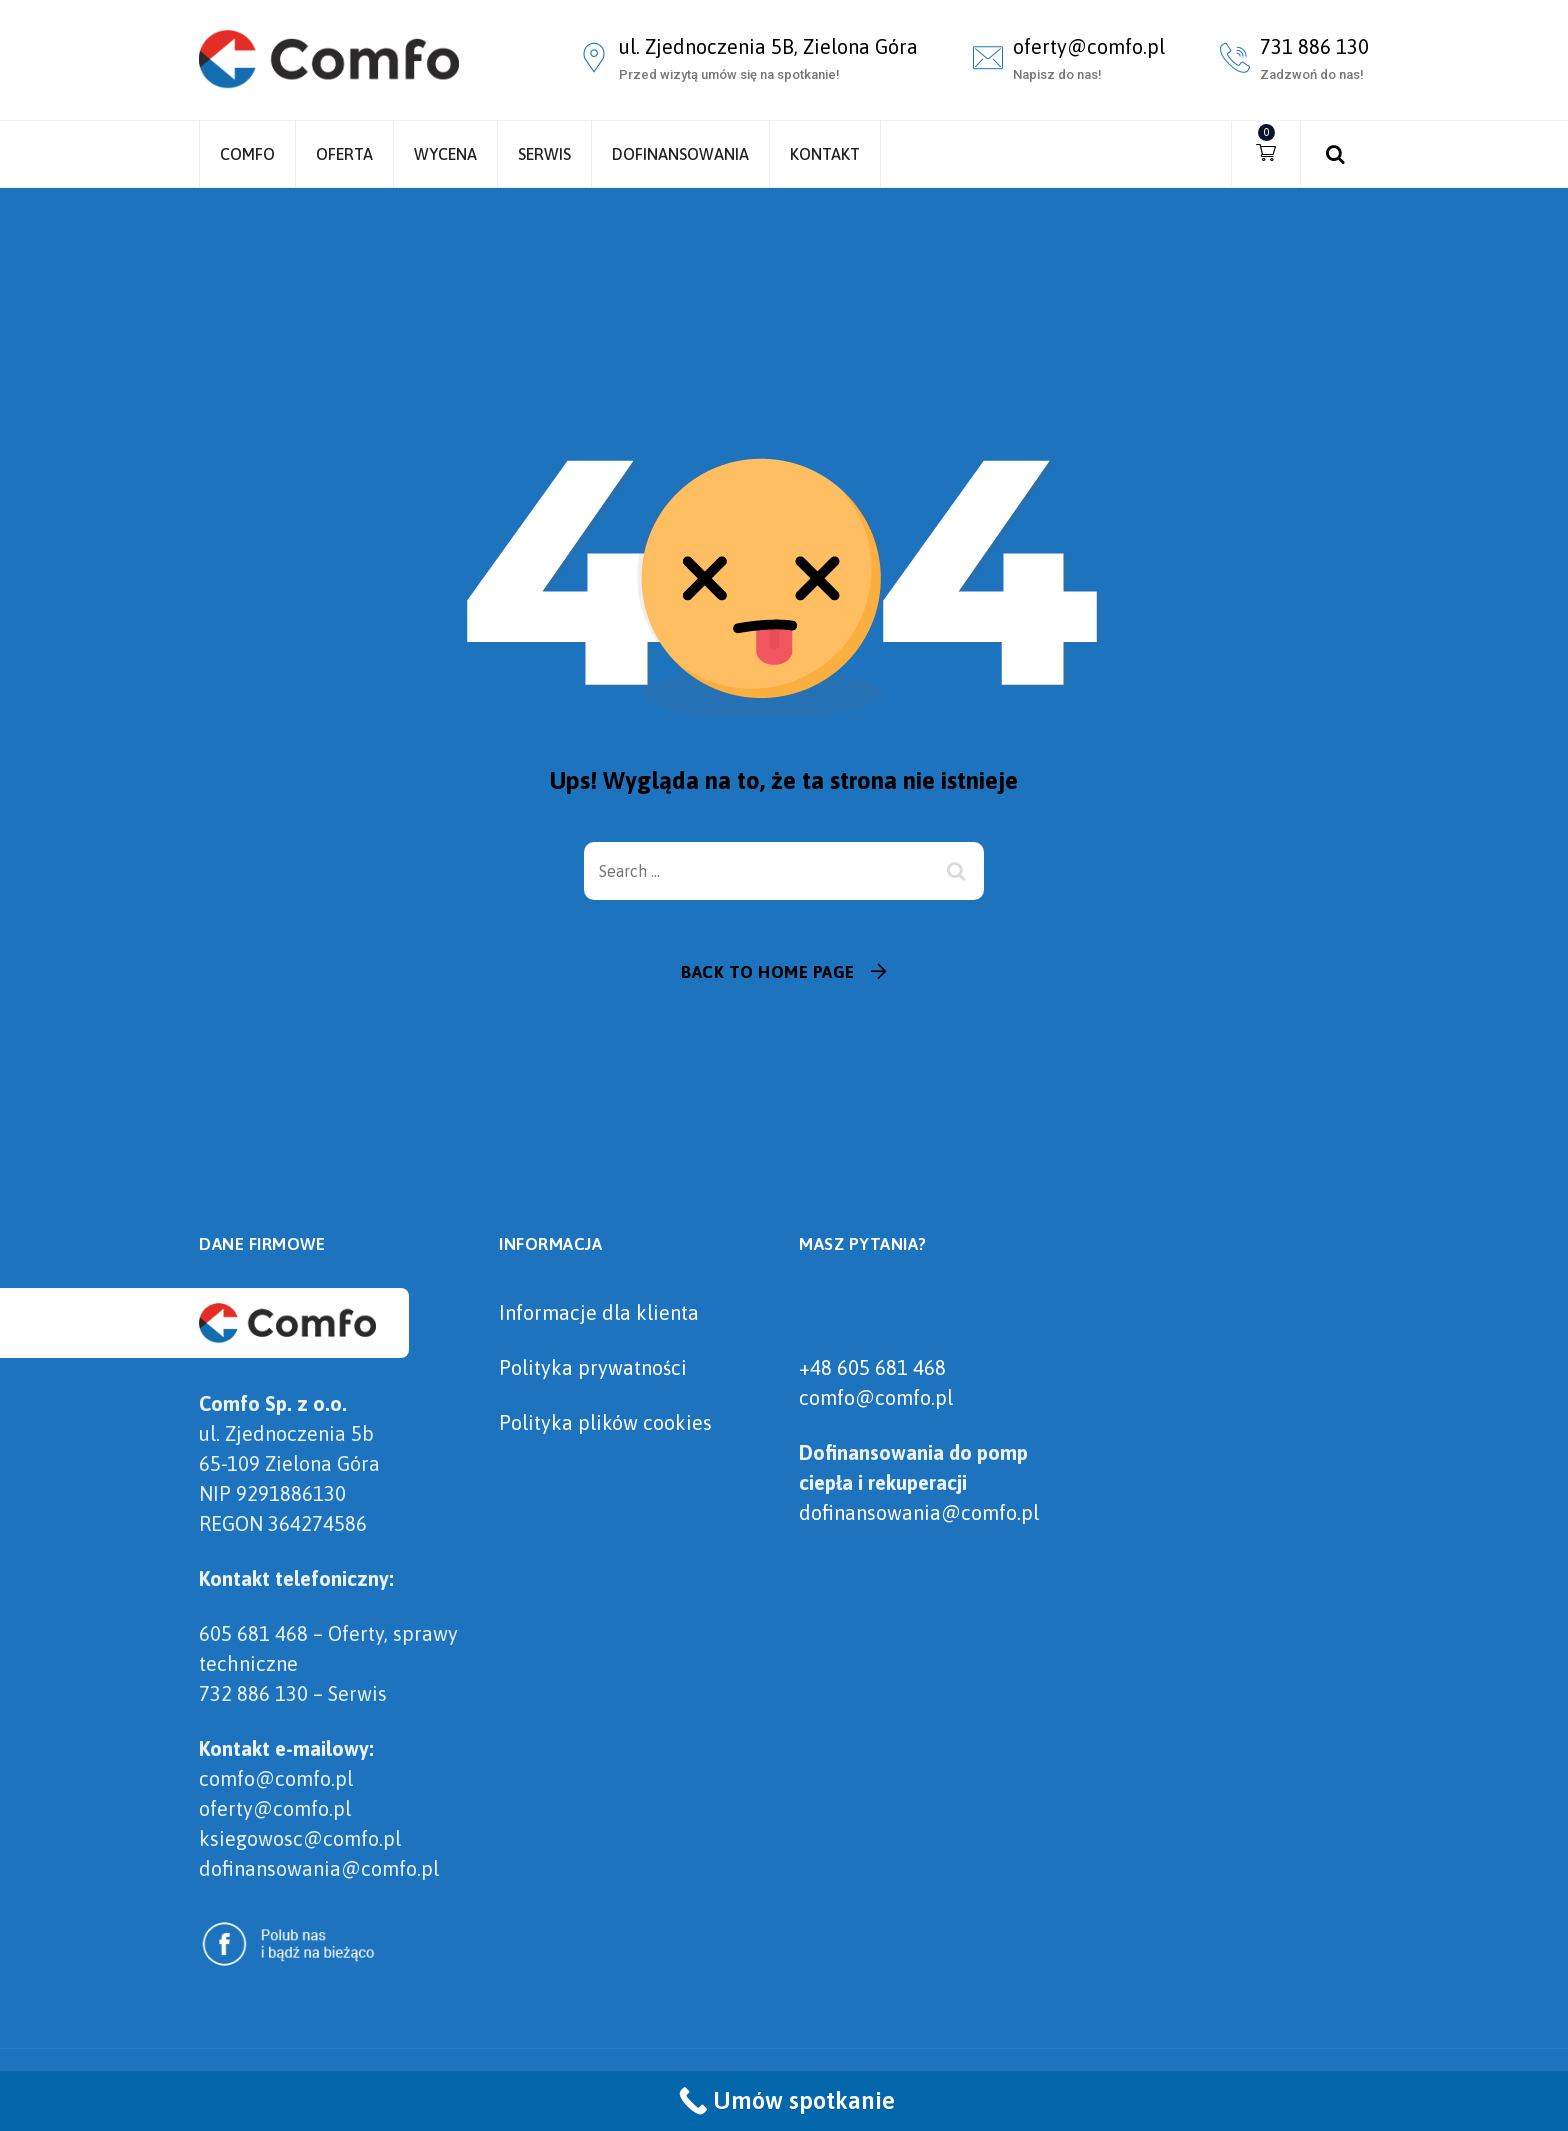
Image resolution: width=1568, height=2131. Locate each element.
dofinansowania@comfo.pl (919, 1512)
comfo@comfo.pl (876, 1397)
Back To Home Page (768, 972)
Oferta (344, 154)
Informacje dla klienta (599, 1312)
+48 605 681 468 (872, 1367)
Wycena (445, 154)
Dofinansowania (680, 154)
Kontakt (825, 154)
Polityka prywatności (593, 1367)
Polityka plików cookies (605, 1422)
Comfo (247, 154)
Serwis (544, 154)
